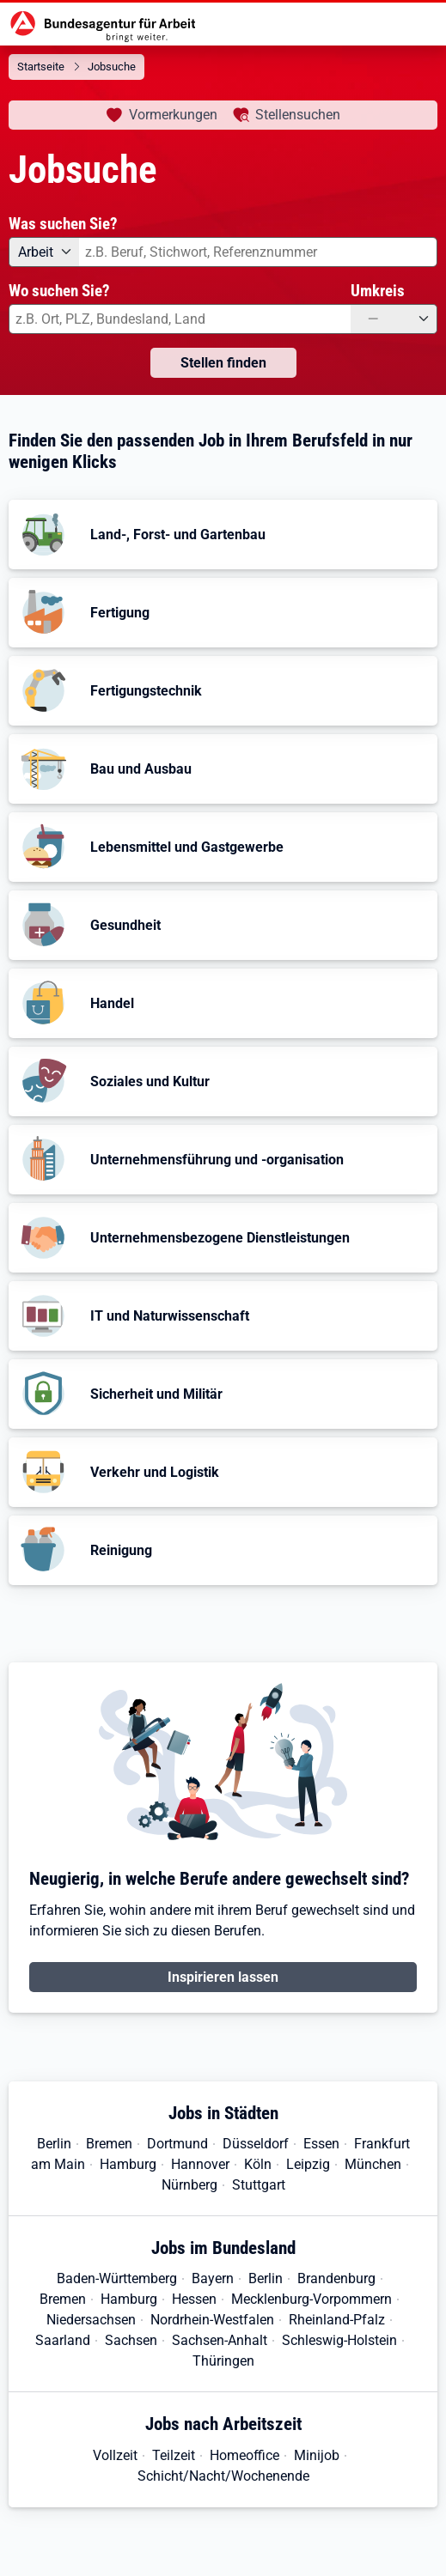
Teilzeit (173, 2455)
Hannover (200, 2164)
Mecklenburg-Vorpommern (311, 2299)
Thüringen (223, 2361)
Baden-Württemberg (117, 2278)
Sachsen (131, 2340)
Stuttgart (258, 2185)
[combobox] (258, 252)
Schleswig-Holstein (339, 2340)
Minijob (316, 2455)
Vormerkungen (173, 114)
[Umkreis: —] (394, 319)
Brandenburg (336, 2278)
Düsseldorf (256, 2144)
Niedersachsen (91, 2320)
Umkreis (378, 291)
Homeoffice (244, 2455)
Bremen (109, 2144)
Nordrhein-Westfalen (212, 2320)
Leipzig (308, 2164)
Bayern (213, 2278)
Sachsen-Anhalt (219, 2340)
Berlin (54, 2144)
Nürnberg (189, 2185)
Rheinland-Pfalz (337, 2320)
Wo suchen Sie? (59, 291)
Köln (258, 2164)
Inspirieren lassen (223, 1977)
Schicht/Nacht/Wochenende (223, 2476)
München (373, 2164)
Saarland (62, 2340)
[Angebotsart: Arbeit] (44, 252)
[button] (223, 534)
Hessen (194, 2299)
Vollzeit (115, 2455)
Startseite (40, 66)
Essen (321, 2144)
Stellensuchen (297, 114)
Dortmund (177, 2144)
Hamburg (128, 2164)
